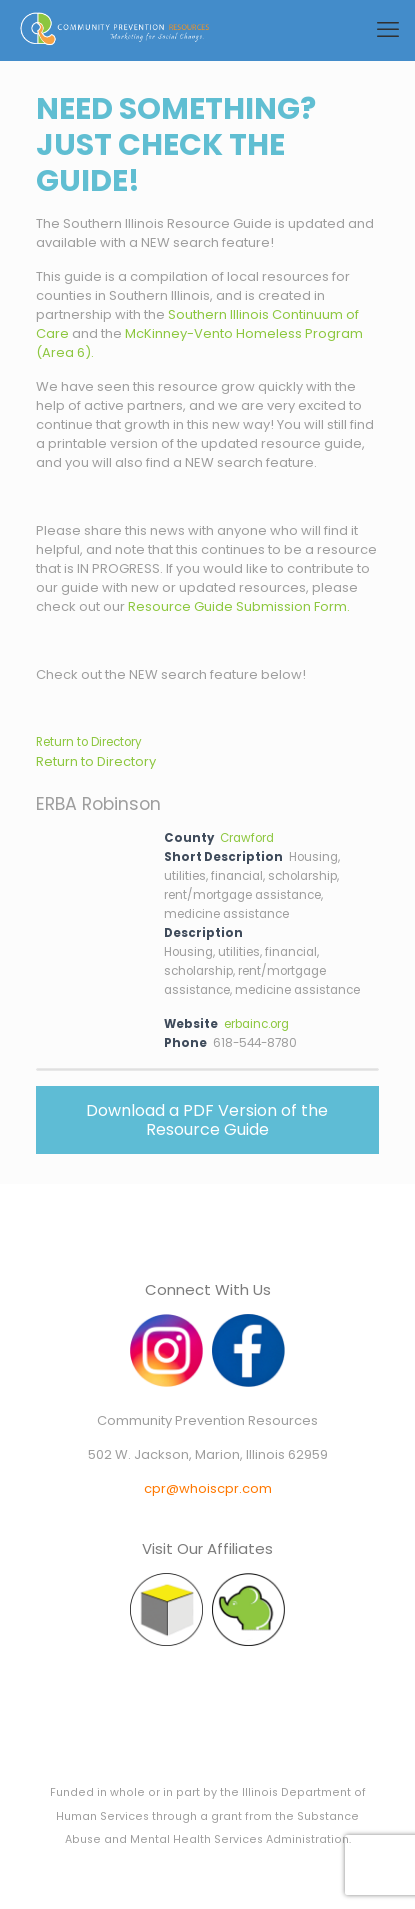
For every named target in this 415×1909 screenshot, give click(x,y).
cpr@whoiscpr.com (208, 1488)
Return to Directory (89, 742)
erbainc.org (256, 1024)
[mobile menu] (388, 30)
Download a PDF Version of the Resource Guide (207, 1120)
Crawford (247, 838)
